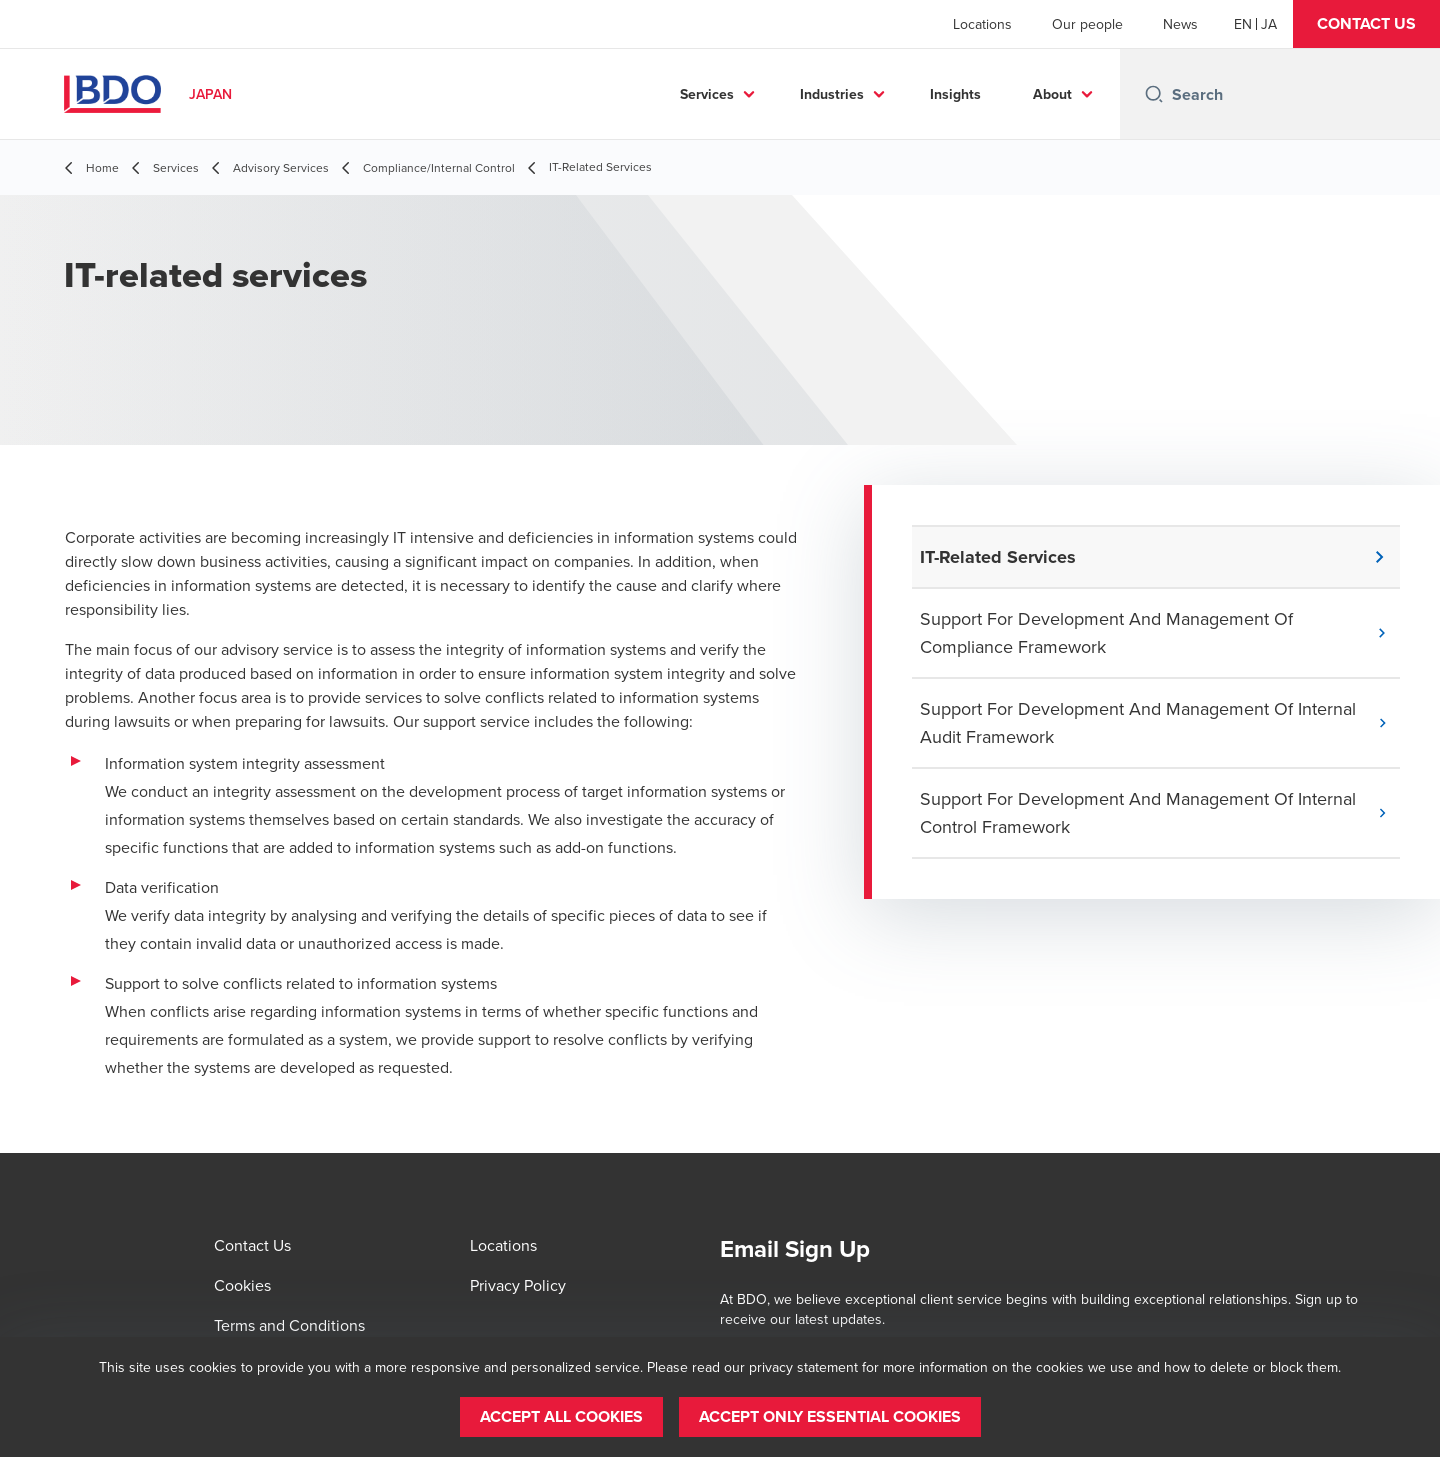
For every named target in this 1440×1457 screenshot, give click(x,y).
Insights (955, 94)
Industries (832, 94)
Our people (1087, 24)
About (1052, 94)
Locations (982, 24)
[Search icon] (1154, 94)
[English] (1243, 24)
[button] (1366, 24)
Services (707, 94)
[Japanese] (1269, 24)
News (1180, 24)
